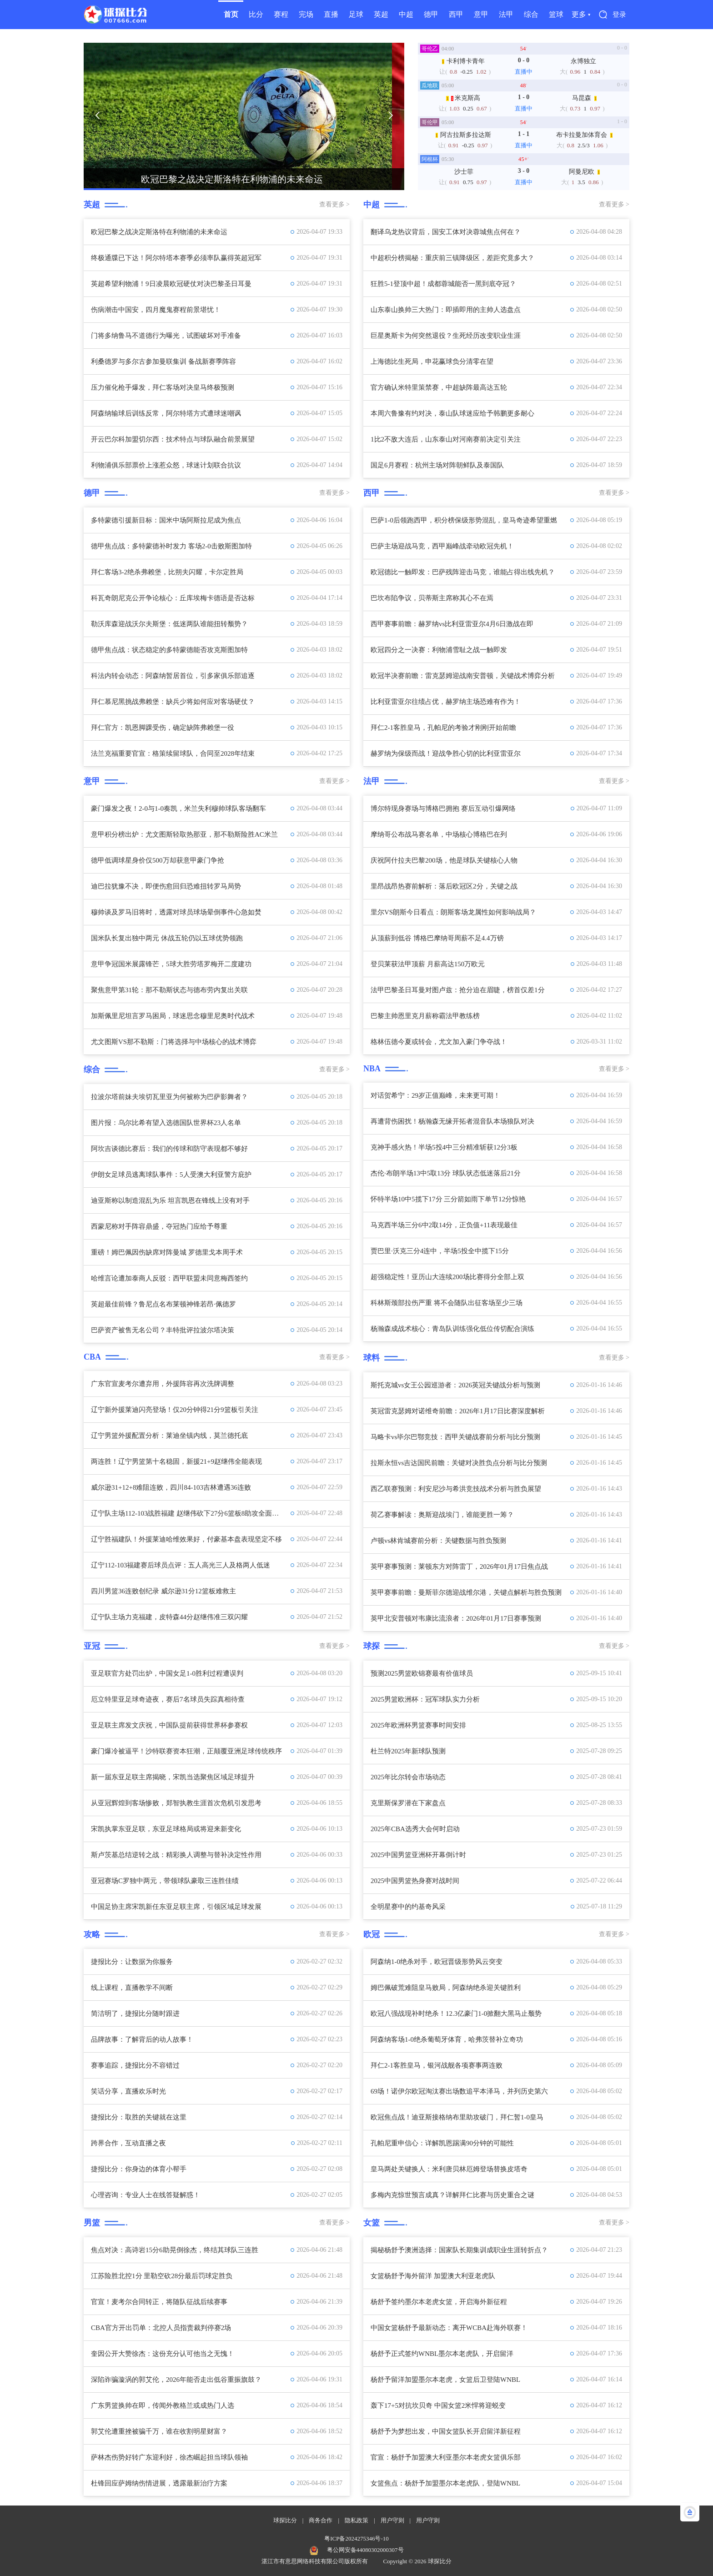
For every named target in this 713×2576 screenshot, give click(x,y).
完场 (306, 14)
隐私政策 (356, 2520)
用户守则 (392, 2520)
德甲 (431, 14)
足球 (356, 14)
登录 (619, 14)
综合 (531, 14)
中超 (406, 14)
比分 (256, 14)
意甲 (481, 14)
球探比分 (285, 2520)
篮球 (556, 14)
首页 (231, 14)
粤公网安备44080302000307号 (365, 2549)
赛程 (281, 14)
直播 (331, 14)
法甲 (506, 14)
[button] (97, 115)
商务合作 (320, 2520)
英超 (381, 14)
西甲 (456, 14)
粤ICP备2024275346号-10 (356, 2538)
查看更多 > (334, 204)
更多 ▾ (581, 14)
